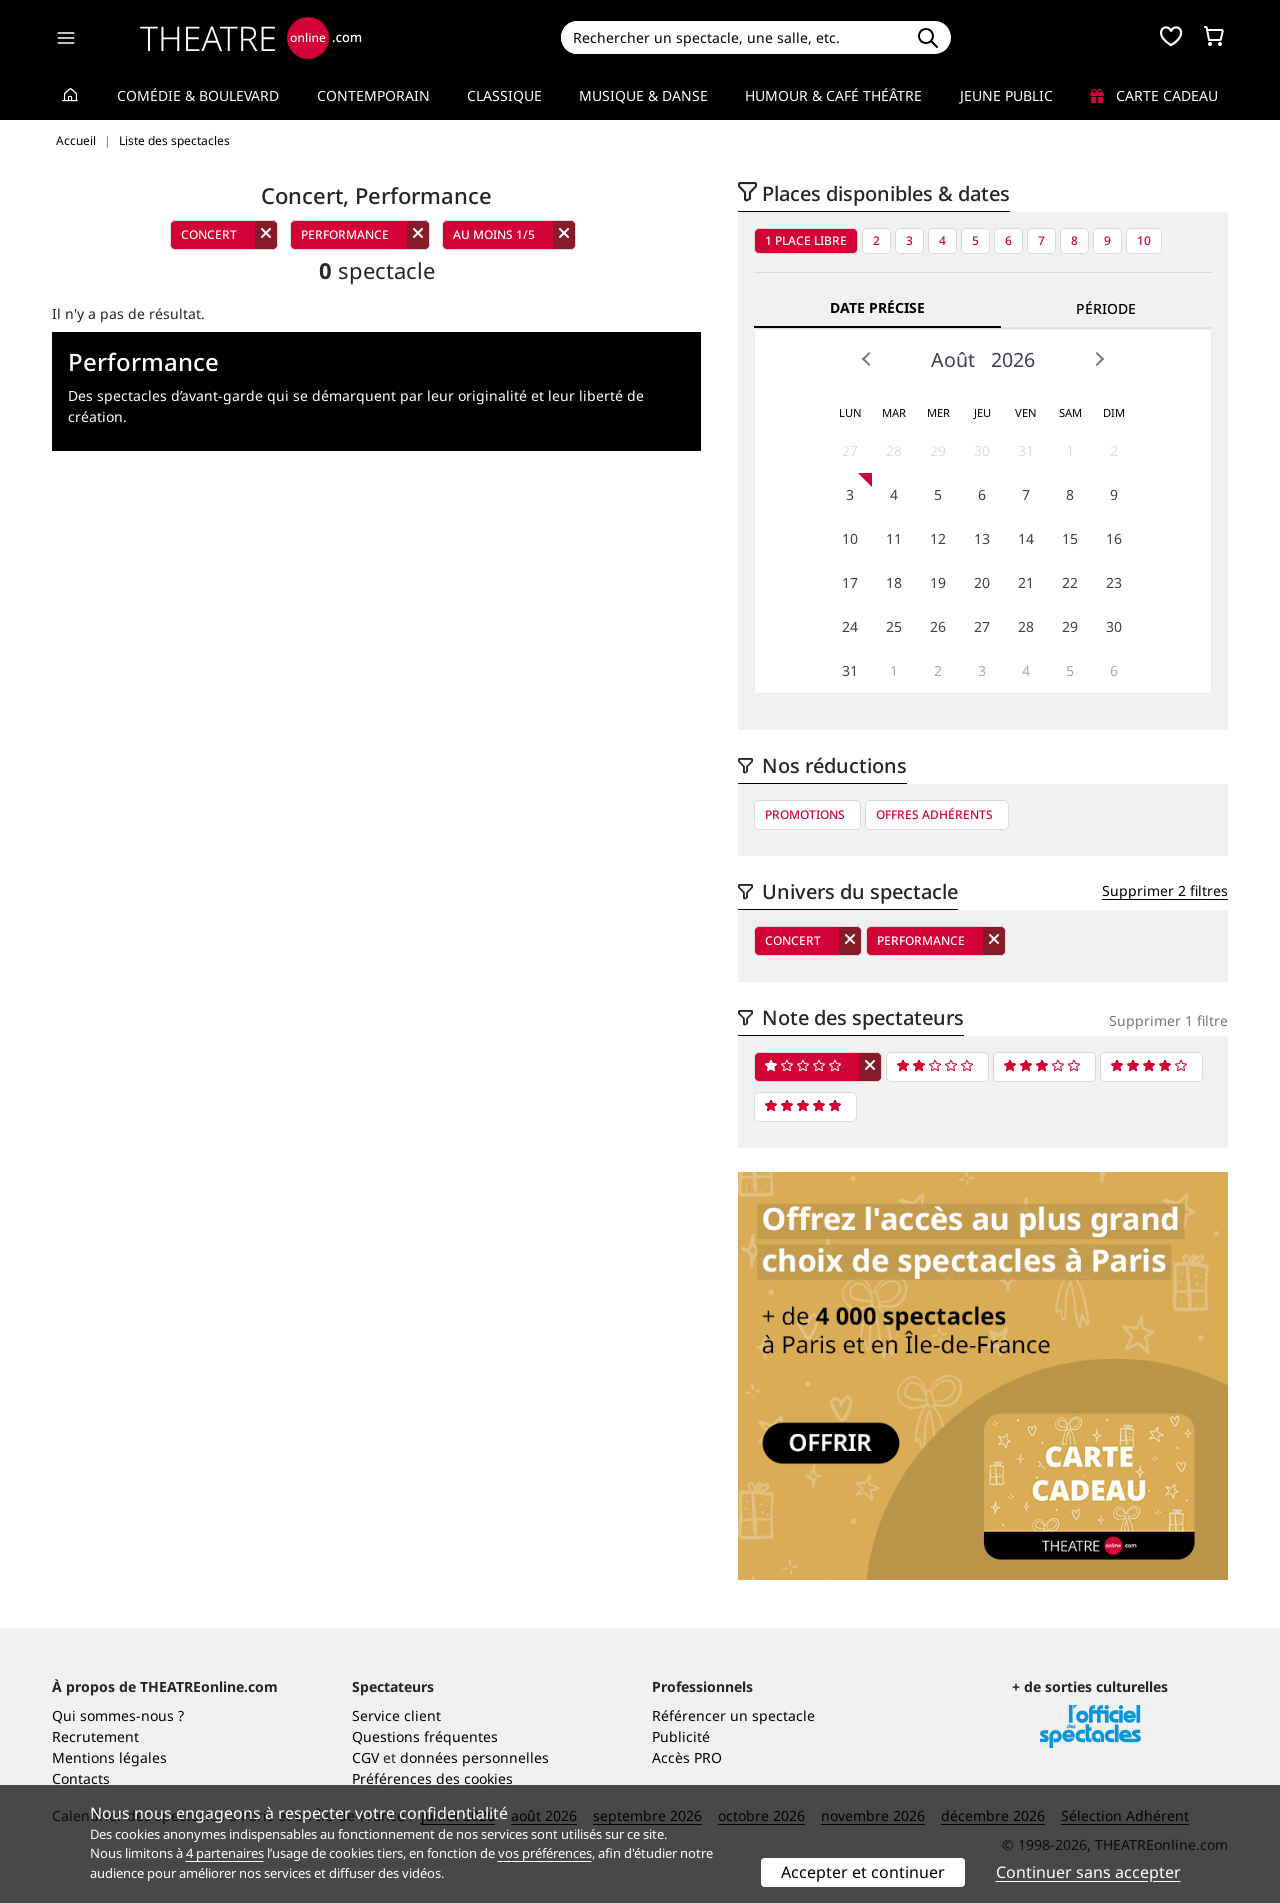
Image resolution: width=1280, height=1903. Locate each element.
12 (938, 538)
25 (894, 626)
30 (982, 450)
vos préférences (545, 1853)
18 (894, 582)
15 (1070, 538)
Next (1099, 359)
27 (850, 450)
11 (894, 538)
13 (982, 538)
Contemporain (373, 95)
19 (938, 582)
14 (1026, 538)
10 (1144, 240)
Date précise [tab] (877, 307)
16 (1114, 538)
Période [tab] (1106, 308)
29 (938, 450)
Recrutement (95, 1736)
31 (1026, 450)
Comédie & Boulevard (198, 95)
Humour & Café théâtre (833, 95)
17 (850, 582)
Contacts (81, 1778)
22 (1070, 582)
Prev (867, 359)
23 (1114, 582)
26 (938, 626)
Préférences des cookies (432, 1778)
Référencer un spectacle (733, 1715)
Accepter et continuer (863, 1872)
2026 (1013, 359)
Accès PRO (687, 1757)
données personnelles (474, 1757)
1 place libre (806, 240)
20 (982, 582)
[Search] (732, 37)
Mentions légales (109, 1757)
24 (850, 626)
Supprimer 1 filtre (1168, 1020)
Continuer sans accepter (1088, 1872)
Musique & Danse (643, 95)
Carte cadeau (1154, 95)
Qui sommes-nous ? (118, 1715)
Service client (396, 1715)
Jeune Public (1006, 95)
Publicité (681, 1736)
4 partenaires (225, 1853)
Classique (504, 95)
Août (953, 359)
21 (1026, 582)
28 (894, 450)
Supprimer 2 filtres (1165, 890)
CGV (365, 1757)
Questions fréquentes (425, 1736)
